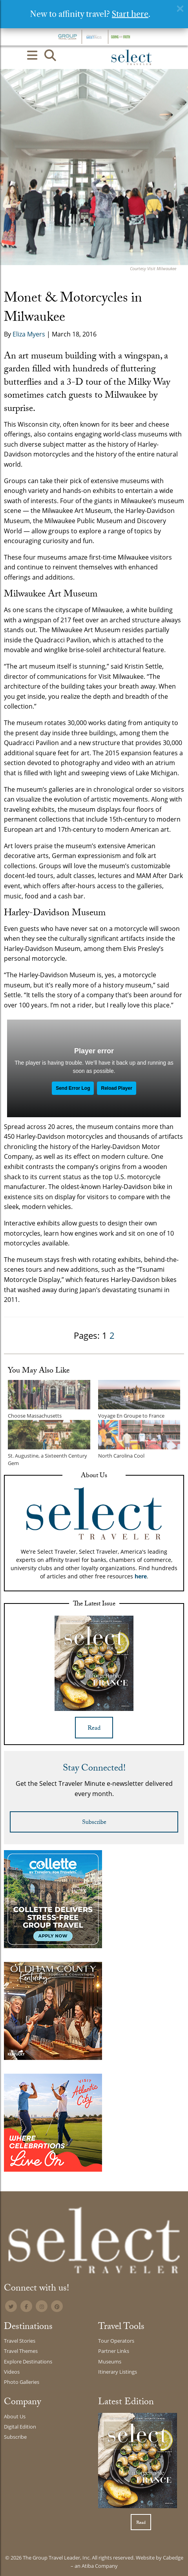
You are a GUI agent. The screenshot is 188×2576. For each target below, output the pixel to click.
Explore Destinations (28, 2361)
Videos (12, 2371)
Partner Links (113, 2350)
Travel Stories (19, 2340)
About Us (15, 2416)
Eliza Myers (29, 334)
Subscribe (94, 1823)
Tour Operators (116, 2340)
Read (94, 1728)
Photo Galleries (21, 2381)
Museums (109, 2361)
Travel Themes (21, 2350)
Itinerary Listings (117, 2371)
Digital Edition (20, 2426)
